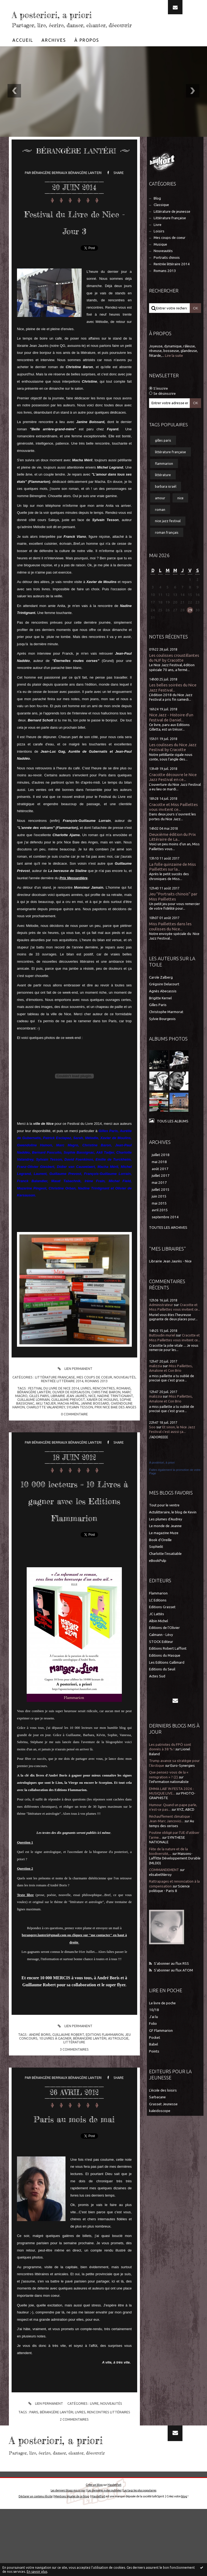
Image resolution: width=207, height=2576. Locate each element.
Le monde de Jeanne (165, 1542)
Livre (94, 2470)
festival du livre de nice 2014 (53, 1404)
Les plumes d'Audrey (165, 1535)
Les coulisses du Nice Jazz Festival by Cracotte (172, 763)
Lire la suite (174, 372)
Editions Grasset (162, 1623)
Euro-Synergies (182, 1782)
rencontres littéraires (108, 2479)
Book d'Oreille (160, 1556)
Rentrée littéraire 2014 (62, 1397)
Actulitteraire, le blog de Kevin (172, 1528)
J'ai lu (153, 2033)
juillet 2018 (161, 1171)
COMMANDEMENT (164, 1886)
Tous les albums (172, 1137)
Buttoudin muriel (162, 1351)
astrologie (118, 2088)
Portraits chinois (167, 274)
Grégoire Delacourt (164, 1000)
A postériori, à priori (162, 1478)
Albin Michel (158, 1637)
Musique (160, 261)
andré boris (40, 2084)
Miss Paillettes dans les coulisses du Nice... (170, 942)
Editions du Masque (164, 1672)
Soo (152, 1443)
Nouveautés (125, 1393)
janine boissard (95, 1419)
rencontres (104, 1404)
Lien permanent (74, 1385)
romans (123, 1404)
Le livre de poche (162, 2019)
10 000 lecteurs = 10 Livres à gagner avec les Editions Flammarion (74, 1532)
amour (160, 514)
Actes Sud (157, 1692)
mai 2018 (159, 1178)
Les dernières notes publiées (104, 2557)
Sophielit (156, 1563)
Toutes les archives (168, 1244)
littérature (74, 2092)
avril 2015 (160, 1226)
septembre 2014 (165, 1233)
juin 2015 (159, 1212)
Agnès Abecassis (163, 1007)
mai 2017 (159, 1199)
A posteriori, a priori (59, 21)
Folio (153, 2040)
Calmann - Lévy (161, 1651)
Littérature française (55, 1393)
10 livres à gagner (55, 2088)
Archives (54, 56)
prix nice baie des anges (115, 1423)
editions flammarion (104, 2084)
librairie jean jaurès (69, 1412)
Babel (153, 2060)
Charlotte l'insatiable (165, 1570)
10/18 (154, 2026)
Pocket (154, 2054)
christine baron (105, 1408)
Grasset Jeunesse (163, 2120)
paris (33, 2479)
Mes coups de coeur (94, 1393)
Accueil (22, 56)
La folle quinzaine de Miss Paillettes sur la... (172, 883)
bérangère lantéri (34, 1408)
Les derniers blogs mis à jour (68, 2557)
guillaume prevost (68, 1416)
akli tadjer (46, 1419)
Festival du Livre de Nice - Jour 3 (74, 236)
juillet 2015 (161, 1206)
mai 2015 (159, 1219)
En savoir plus (37, 2571)
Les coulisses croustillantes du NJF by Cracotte (174, 674)
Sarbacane (157, 2113)
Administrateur (161, 1321)
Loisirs (159, 247)
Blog (157, 214)
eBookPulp (157, 1577)
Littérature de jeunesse (172, 228)
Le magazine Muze (163, 1549)
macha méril (68, 1419)
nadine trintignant (115, 1412)
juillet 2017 (161, 1192)
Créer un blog (94, 2551)
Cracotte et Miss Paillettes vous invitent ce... (173, 823)
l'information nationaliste (169, 1798)
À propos (86, 56)
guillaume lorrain (33, 1416)
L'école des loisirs (163, 2106)
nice (92, 1412)
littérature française (170, 468)
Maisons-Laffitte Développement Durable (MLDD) (175, 1874)
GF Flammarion (161, 2047)
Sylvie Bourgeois (162, 1035)
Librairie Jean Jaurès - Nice (170, 1277)
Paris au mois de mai (74, 2175)
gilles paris (39, 1412)
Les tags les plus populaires (139, 2557)
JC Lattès (156, 1630)
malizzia (155, 1382)
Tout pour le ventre (164, 1521)
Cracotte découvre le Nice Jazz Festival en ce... (173, 793)
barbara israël (165, 502)
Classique (161, 221)
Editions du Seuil (162, 1685)
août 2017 (160, 1185)
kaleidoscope (159, 2127)
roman (160, 526)
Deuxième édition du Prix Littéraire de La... (172, 853)
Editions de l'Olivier (164, 1644)
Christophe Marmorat (166, 1028)
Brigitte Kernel (160, 1014)
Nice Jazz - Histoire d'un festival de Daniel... (171, 733)
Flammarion (158, 1609)
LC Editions (158, 1616)
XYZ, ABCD (185, 1826)
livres (86, 1404)
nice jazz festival (168, 537)
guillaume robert (68, 2084)
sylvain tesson (80, 1423)
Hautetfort (114, 2551)
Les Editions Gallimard (166, 1679)
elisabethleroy (160, 1891)
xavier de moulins (102, 1416)
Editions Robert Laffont (168, 1665)
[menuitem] (23, 56)
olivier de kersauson (71, 1408)
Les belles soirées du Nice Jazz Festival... (172, 703)
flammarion (164, 479)
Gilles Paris (158, 1021)
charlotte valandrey (45, 1423)
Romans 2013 (96, 1397)
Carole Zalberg (161, 994)
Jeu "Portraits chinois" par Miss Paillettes (173, 912)
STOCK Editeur (161, 1658)
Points (154, 2067)
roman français (166, 548)
